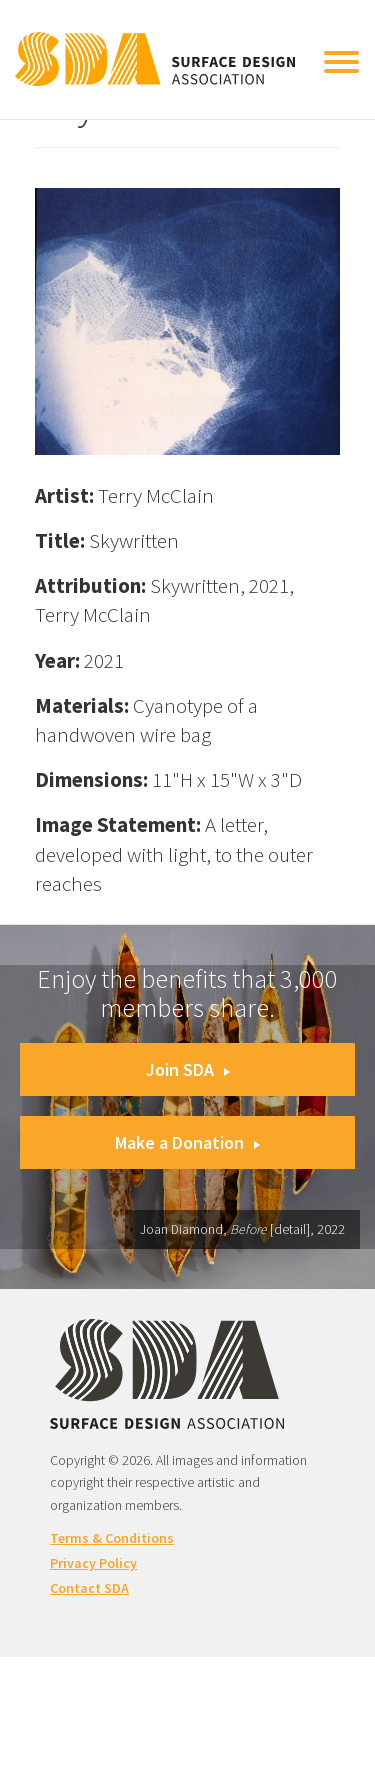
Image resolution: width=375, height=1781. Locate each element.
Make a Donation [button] (187, 1142)
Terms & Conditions (112, 1538)
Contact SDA (89, 1588)
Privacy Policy (93, 1563)
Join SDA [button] (188, 1069)
